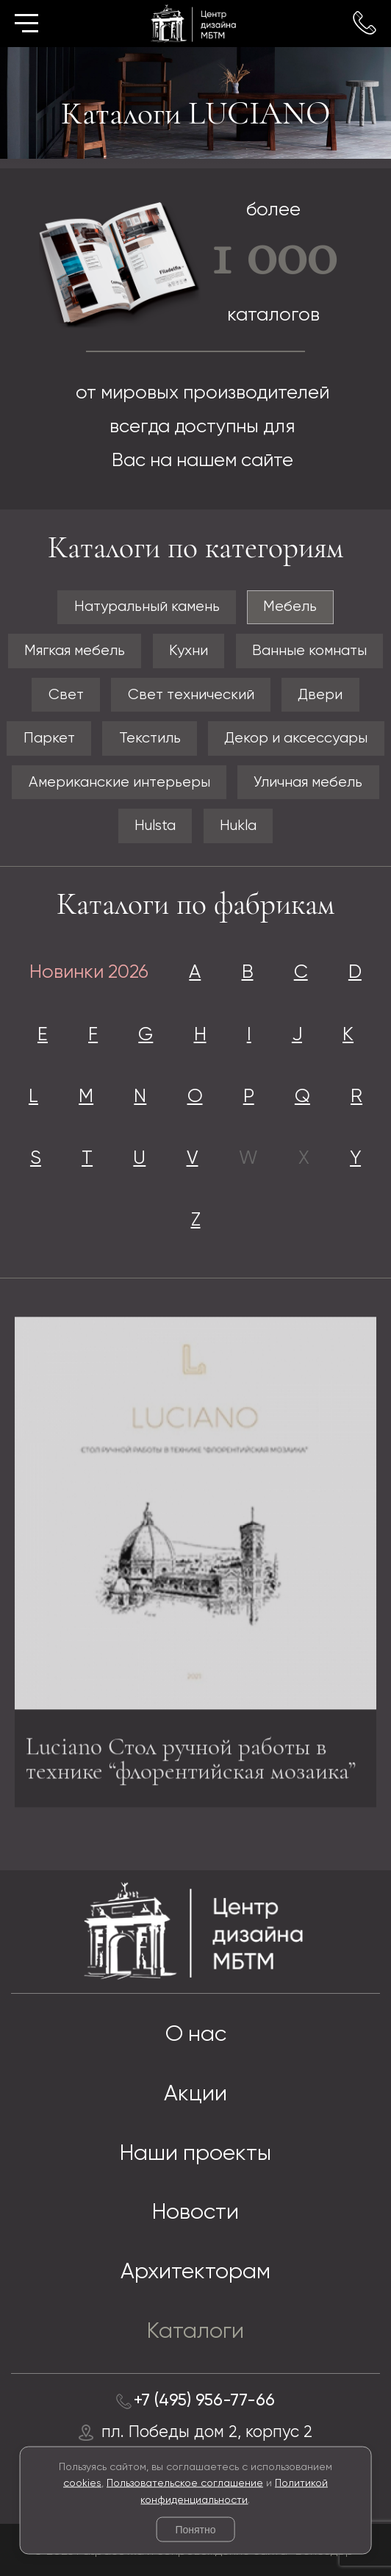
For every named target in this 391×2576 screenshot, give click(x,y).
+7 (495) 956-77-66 (204, 2401)
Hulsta (155, 826)
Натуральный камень (147, 607)
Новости (195, 2213)
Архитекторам (195, 2272)
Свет (66, 695)
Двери (320, 695)
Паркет (49, 738)
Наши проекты (195, 2154)
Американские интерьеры (119, 783)
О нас (195, 2035)
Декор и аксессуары (295, 738)
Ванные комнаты (309, 651)
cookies (82, 2483)
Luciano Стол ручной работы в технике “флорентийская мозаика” (191, 1763)
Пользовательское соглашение (185, 2483)
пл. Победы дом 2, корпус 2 (206, 2433)
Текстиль (150, 738)
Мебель (290, 607)
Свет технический (191, 695)
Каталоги (195, 2332)
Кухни (188, 651)
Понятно (195, 2530)
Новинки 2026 (88, 972)
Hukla (238, 826)
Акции (195, 2094)
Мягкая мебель (74, 651)
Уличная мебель (308, 783)
